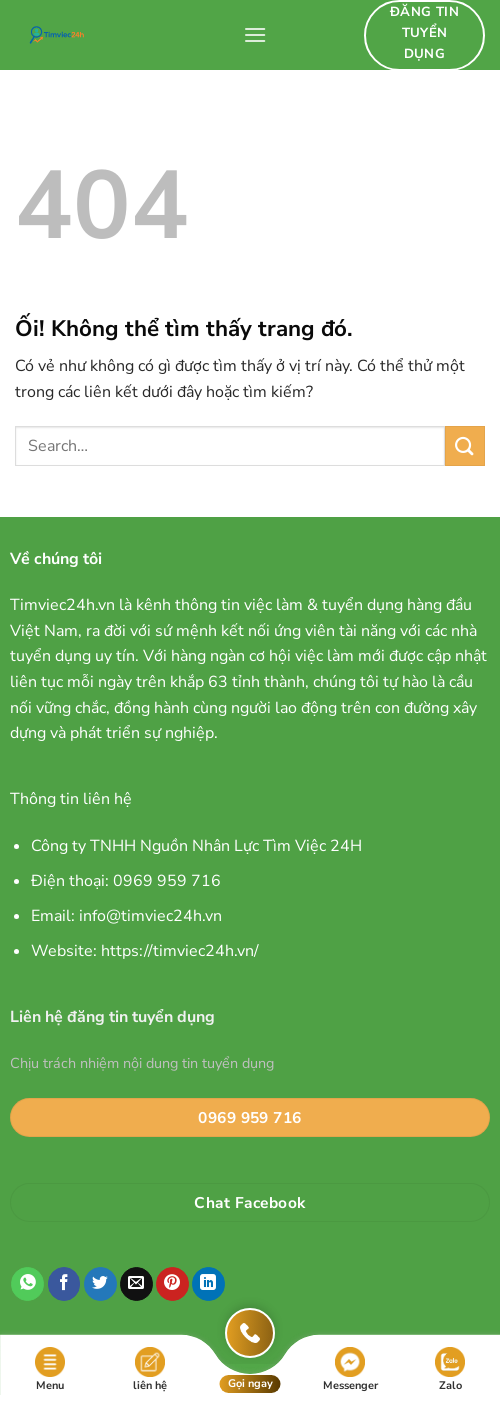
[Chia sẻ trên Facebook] (64, 1284)
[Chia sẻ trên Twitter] (100, 1284)
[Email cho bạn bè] (136, 1284)
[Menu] (255, 34)
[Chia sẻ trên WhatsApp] (27, 1284)
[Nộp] (465, 445)
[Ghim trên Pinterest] (172, 1284)
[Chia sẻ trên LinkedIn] (208, 1284)
